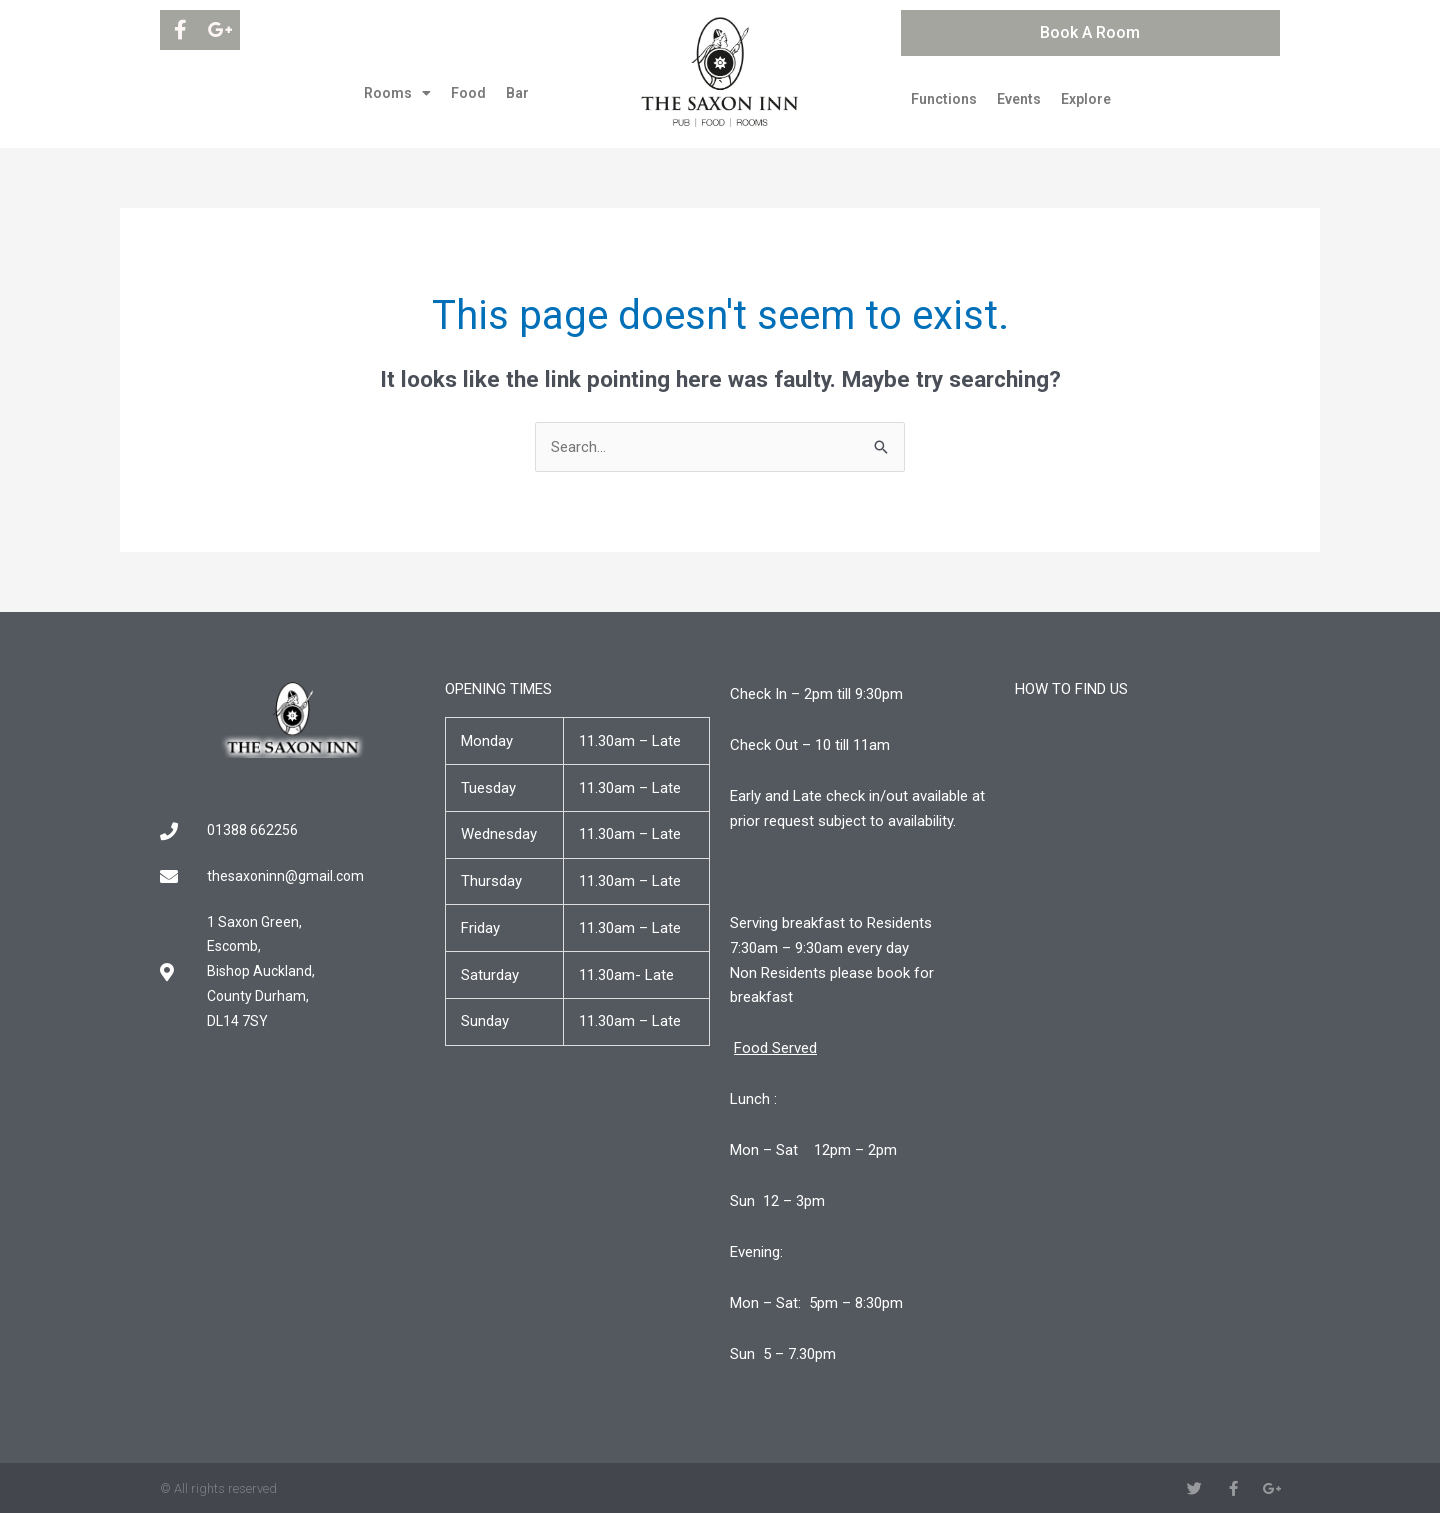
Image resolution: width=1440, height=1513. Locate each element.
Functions (944, 99)
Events (1019, 99)
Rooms (397, 93)
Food (468, 93)
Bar (517, 93)
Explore (1086, 99)
